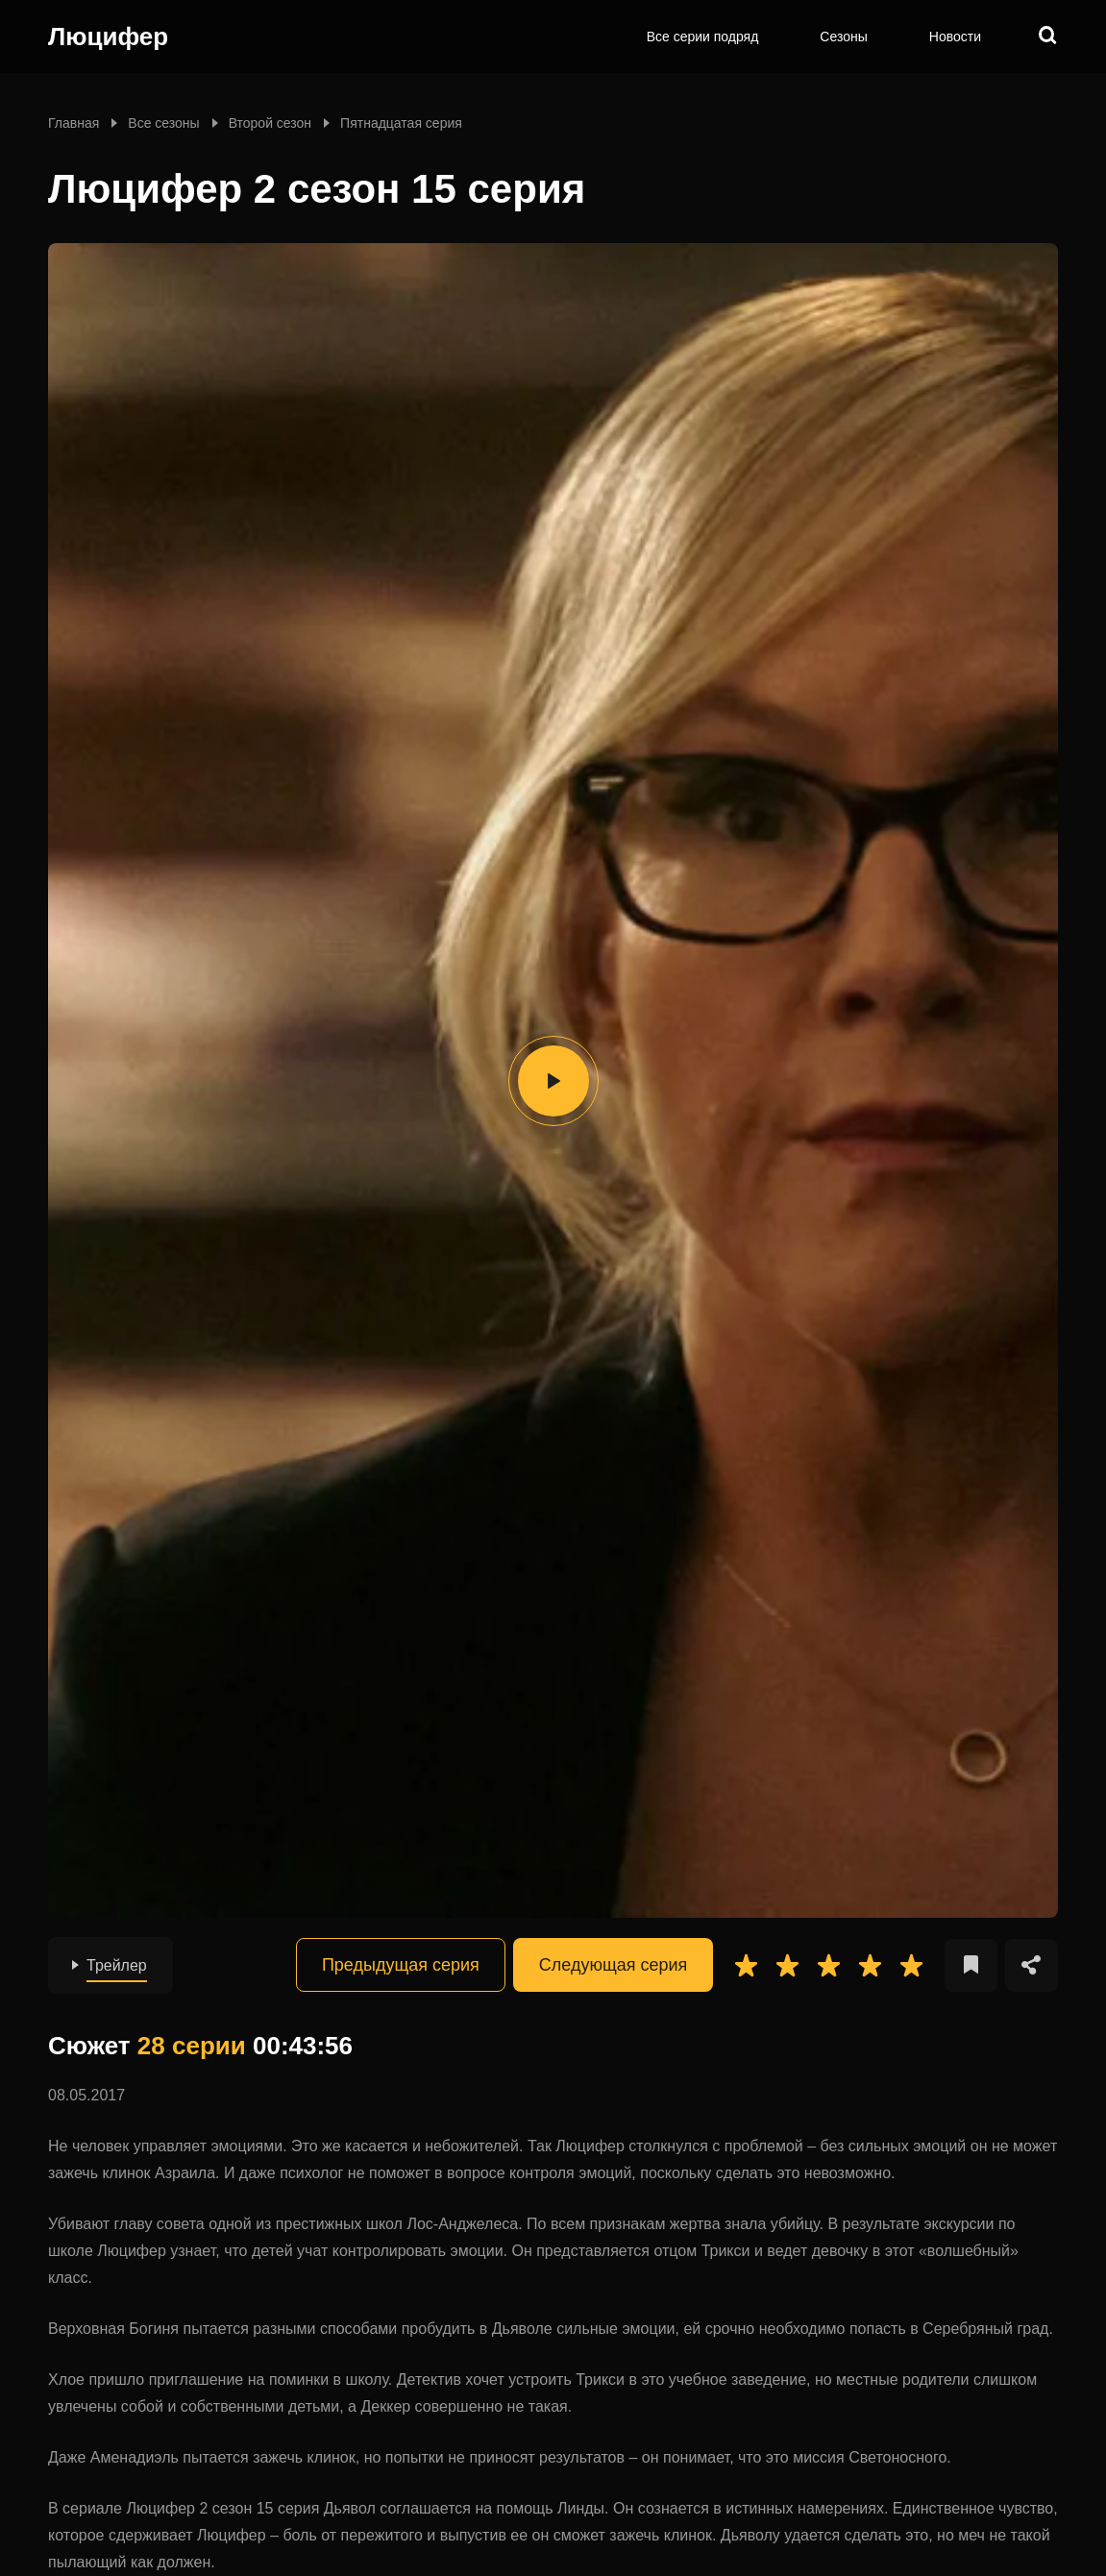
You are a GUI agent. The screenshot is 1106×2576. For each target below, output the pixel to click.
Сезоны (843, 36)
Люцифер (108, 36)
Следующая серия (613, 1965)
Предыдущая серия (400, 1965)
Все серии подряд (703, 36)
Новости (955, 36)
